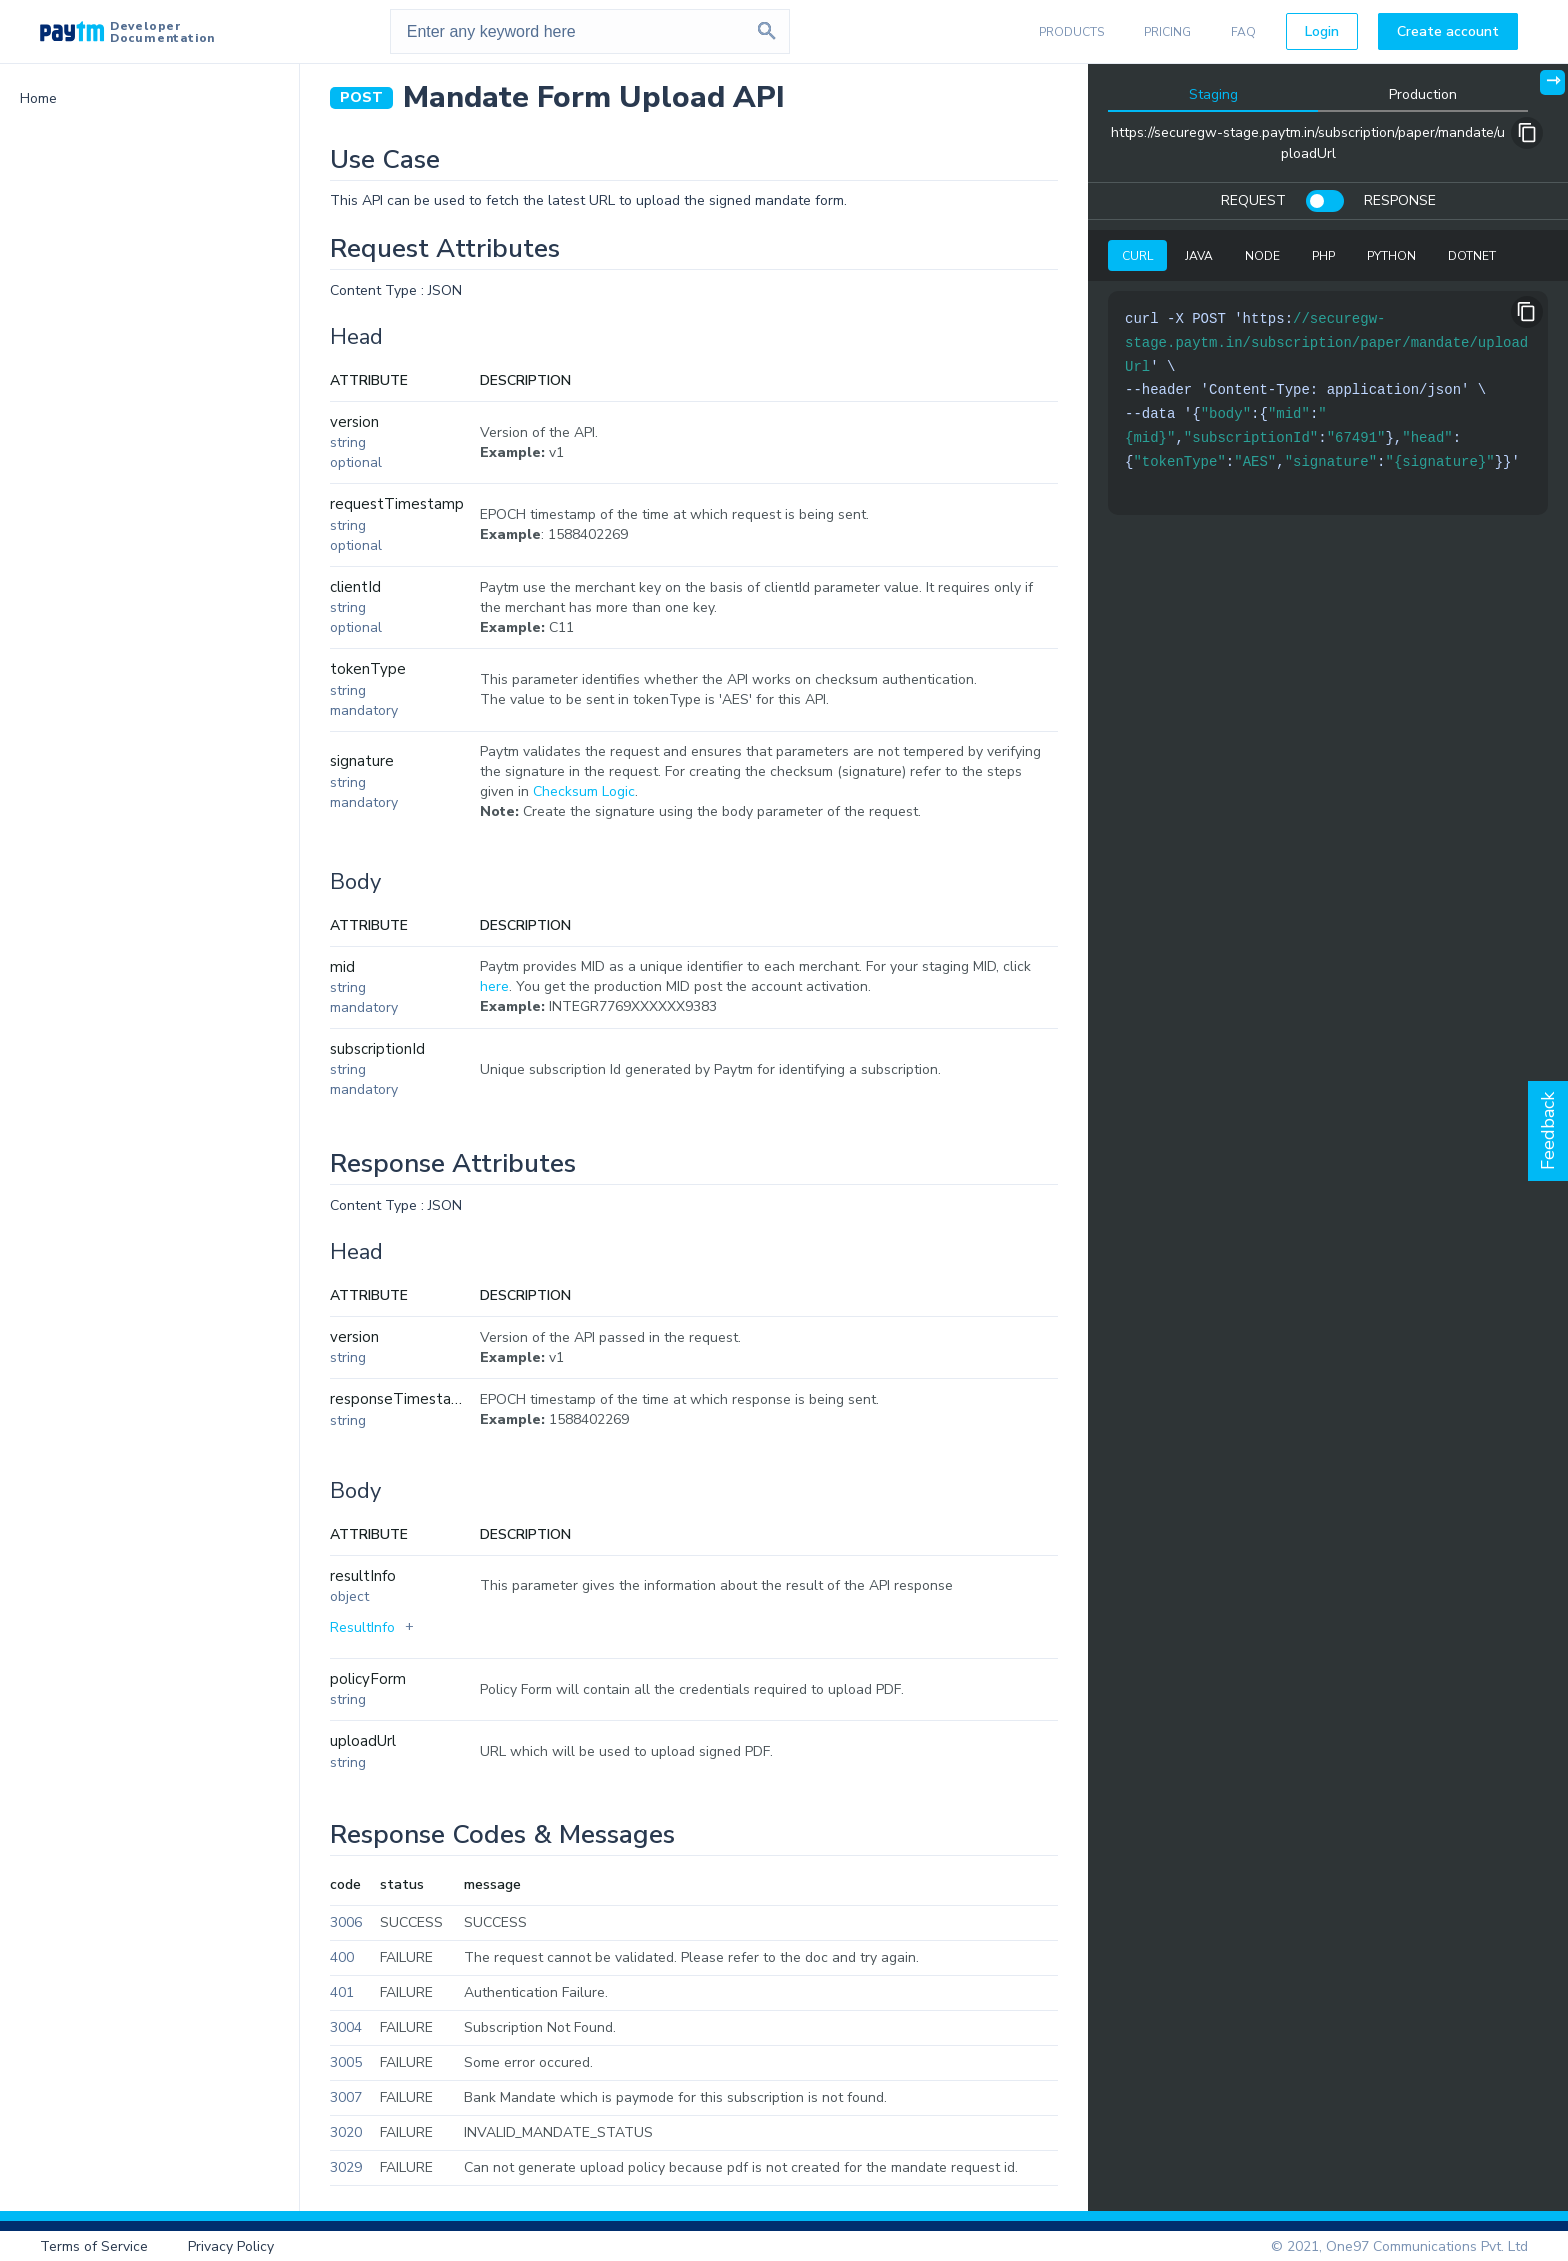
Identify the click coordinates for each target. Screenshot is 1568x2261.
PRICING (1167, 32)
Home (38, 98)
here (494, 986)
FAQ (1243, 32)
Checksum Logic (584, 791)
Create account (1448, 31)
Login (1322, 31)
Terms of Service (94, 2246)
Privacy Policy (231, 2246)
